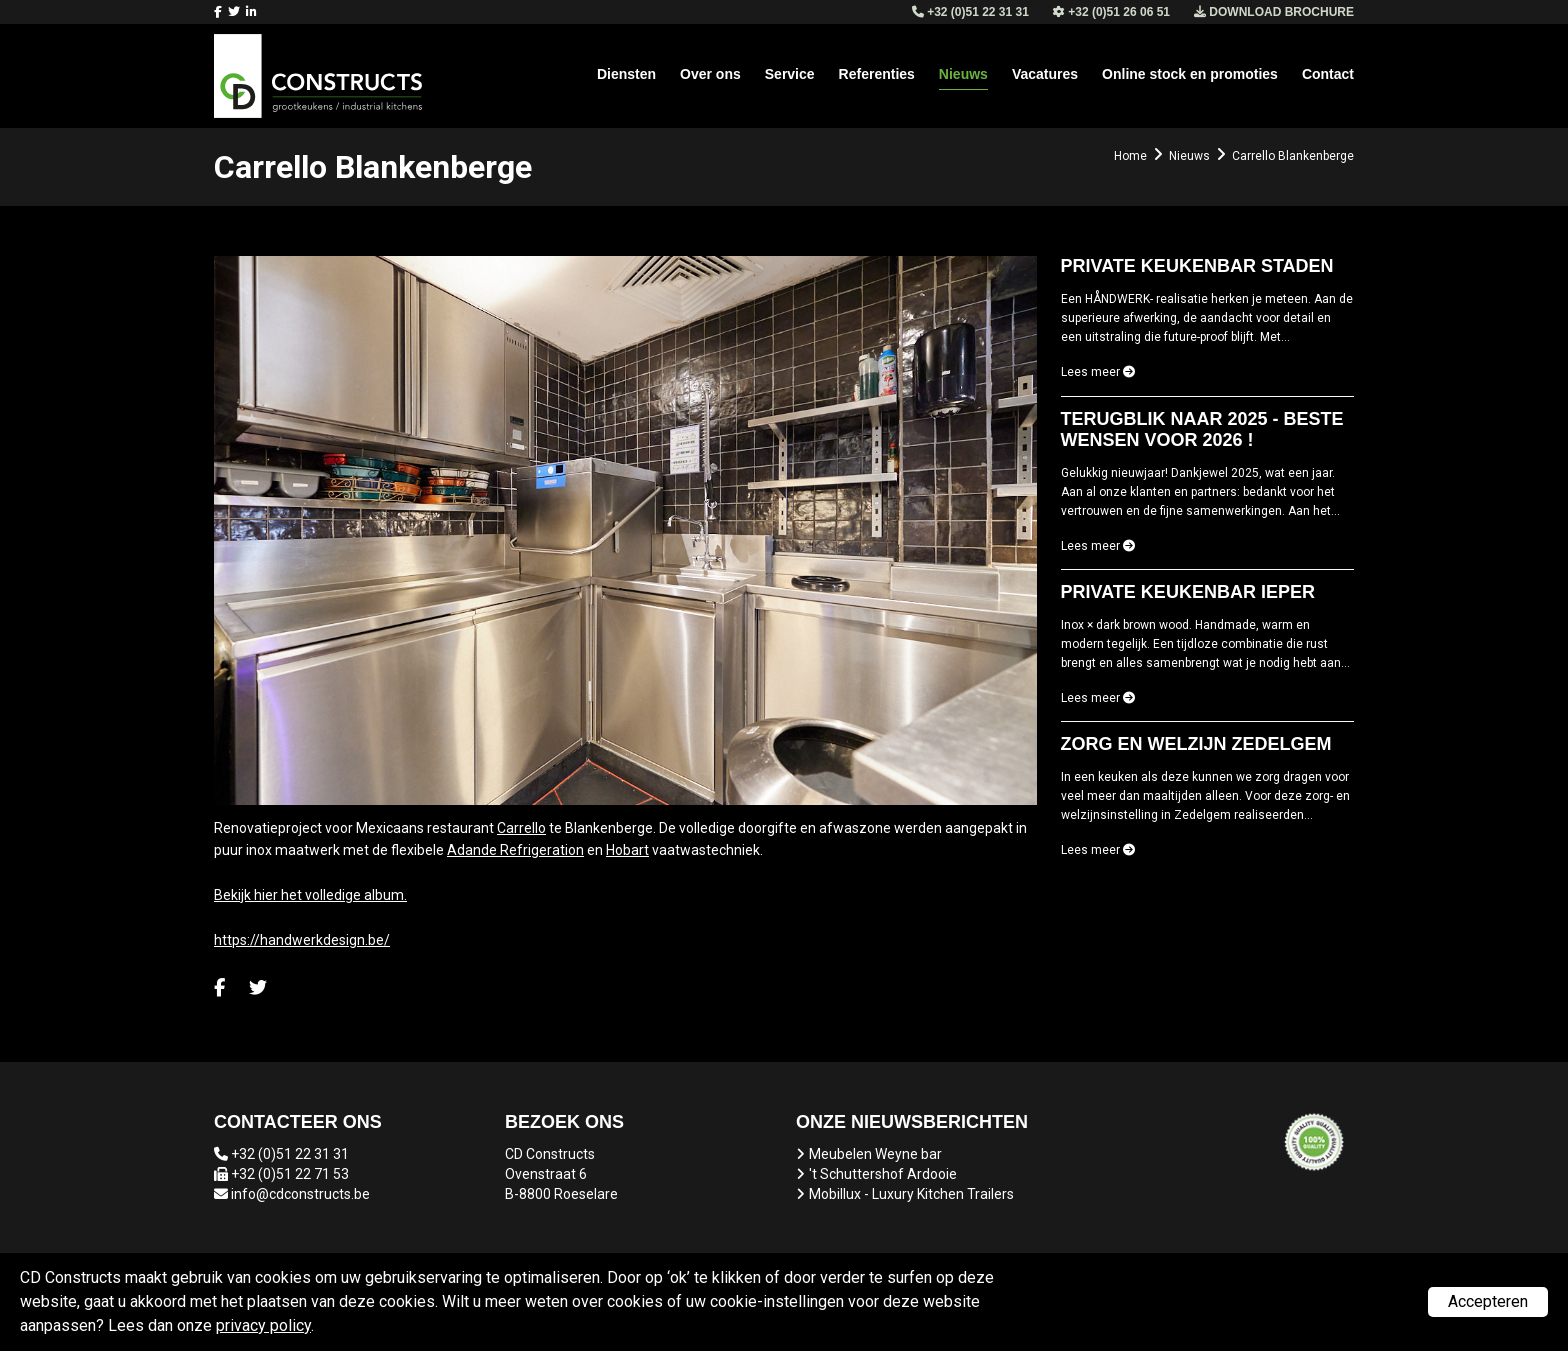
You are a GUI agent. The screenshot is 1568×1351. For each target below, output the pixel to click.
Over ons (710, 74)
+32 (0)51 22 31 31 (290, 1154)
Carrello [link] (521, 828)
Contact (1328, 74)
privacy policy (263, 1325)
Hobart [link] (627, 850)
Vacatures (1045, 74)
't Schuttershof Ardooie (883, 1174)
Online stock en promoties (1190, 74)
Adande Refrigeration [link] (515, 850)
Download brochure (1274, 12)
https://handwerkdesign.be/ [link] (302, 940)
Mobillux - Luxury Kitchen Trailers (911, 1194)
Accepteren (1488, 1301)
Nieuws (963, 74)
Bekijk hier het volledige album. (310, 895)
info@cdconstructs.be (300, 1194)
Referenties (877, 74)
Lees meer (1098, 372)
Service (790, 74)
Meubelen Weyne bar (875, 1154)
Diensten (626, 74)
